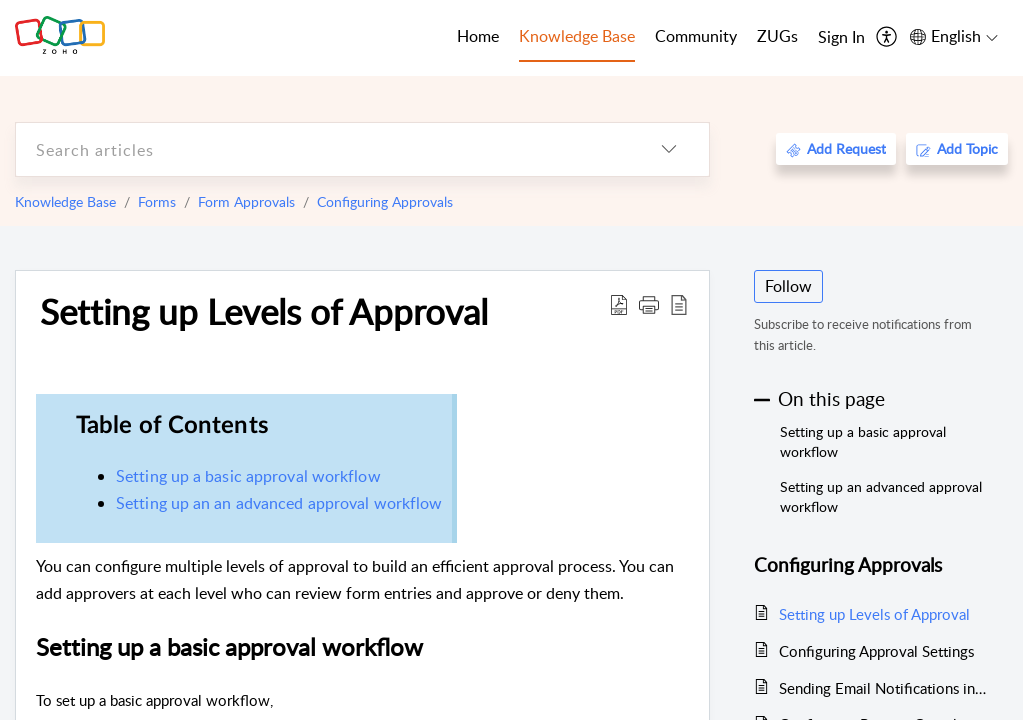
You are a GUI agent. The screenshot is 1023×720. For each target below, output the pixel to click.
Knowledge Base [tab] (577, 36)
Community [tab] (696, 36)
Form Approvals (246, 201)
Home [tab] (478, 36)
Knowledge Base (65, 201)
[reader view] (679, 304)
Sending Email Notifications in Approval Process (883, 688)
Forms (157, 201)
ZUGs (777, 36)
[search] (322, 149)
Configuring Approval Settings (876, 651)
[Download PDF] (619, 304)
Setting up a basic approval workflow (248, 476)
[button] (649, 304)
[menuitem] (841, 38)
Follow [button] (788, 286)
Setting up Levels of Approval (264, 311)
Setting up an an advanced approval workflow (279, 503)
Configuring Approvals (385, 201)
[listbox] (669, 149)
